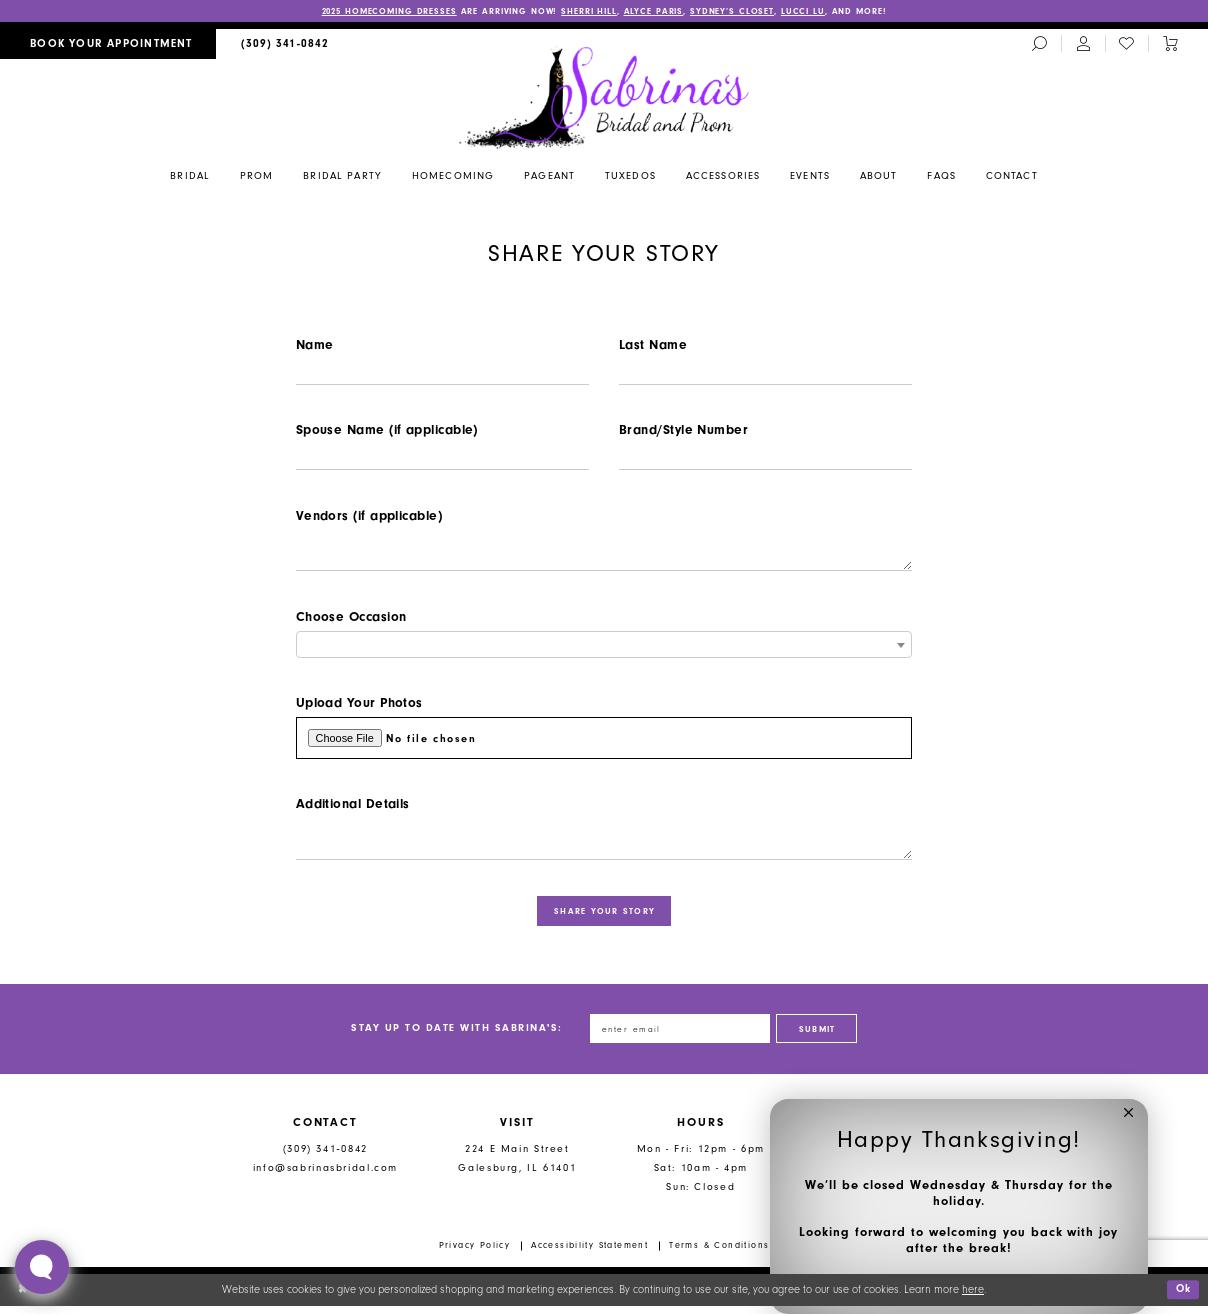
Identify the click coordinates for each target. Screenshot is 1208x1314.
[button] (1128, 1118)
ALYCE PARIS (658, 11)
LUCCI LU (809, 11)
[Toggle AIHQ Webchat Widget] (42, 1267)
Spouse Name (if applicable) (387, 430)
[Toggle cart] (1170, 45)
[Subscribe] (820, 1036)
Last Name (653, 344)
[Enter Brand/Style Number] (765, 459)
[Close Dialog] (22, 1297)
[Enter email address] (678, 1036)
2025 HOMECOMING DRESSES (383, 11)
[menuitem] (108, 44)
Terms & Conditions (719, 1253)
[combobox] (604, 647)
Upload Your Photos (359, 706)
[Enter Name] (442, 372)
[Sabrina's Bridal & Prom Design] (604, 97)
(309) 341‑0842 (325, 1156)
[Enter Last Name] (765, 372)
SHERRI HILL (592, 11)
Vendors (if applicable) (369, 517)
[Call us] (285, 44)
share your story (605, 917)
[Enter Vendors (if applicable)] (604, 553)
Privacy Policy (475, 1253)
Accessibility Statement (589, 1253)
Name (315, 344)
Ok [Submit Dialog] (1182, 1297)
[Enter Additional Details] (604, 844)
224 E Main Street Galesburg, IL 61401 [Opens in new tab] (517, 1166)
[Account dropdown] (1083, 45)
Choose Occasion (351, 619)
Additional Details (353, 808)
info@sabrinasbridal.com (325, 1175)
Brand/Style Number (683, 430)
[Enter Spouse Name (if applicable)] (442, 459)
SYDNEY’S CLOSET (738, 11)
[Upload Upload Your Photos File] (604, 742)
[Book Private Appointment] (108, 44)
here (973, 1297)
